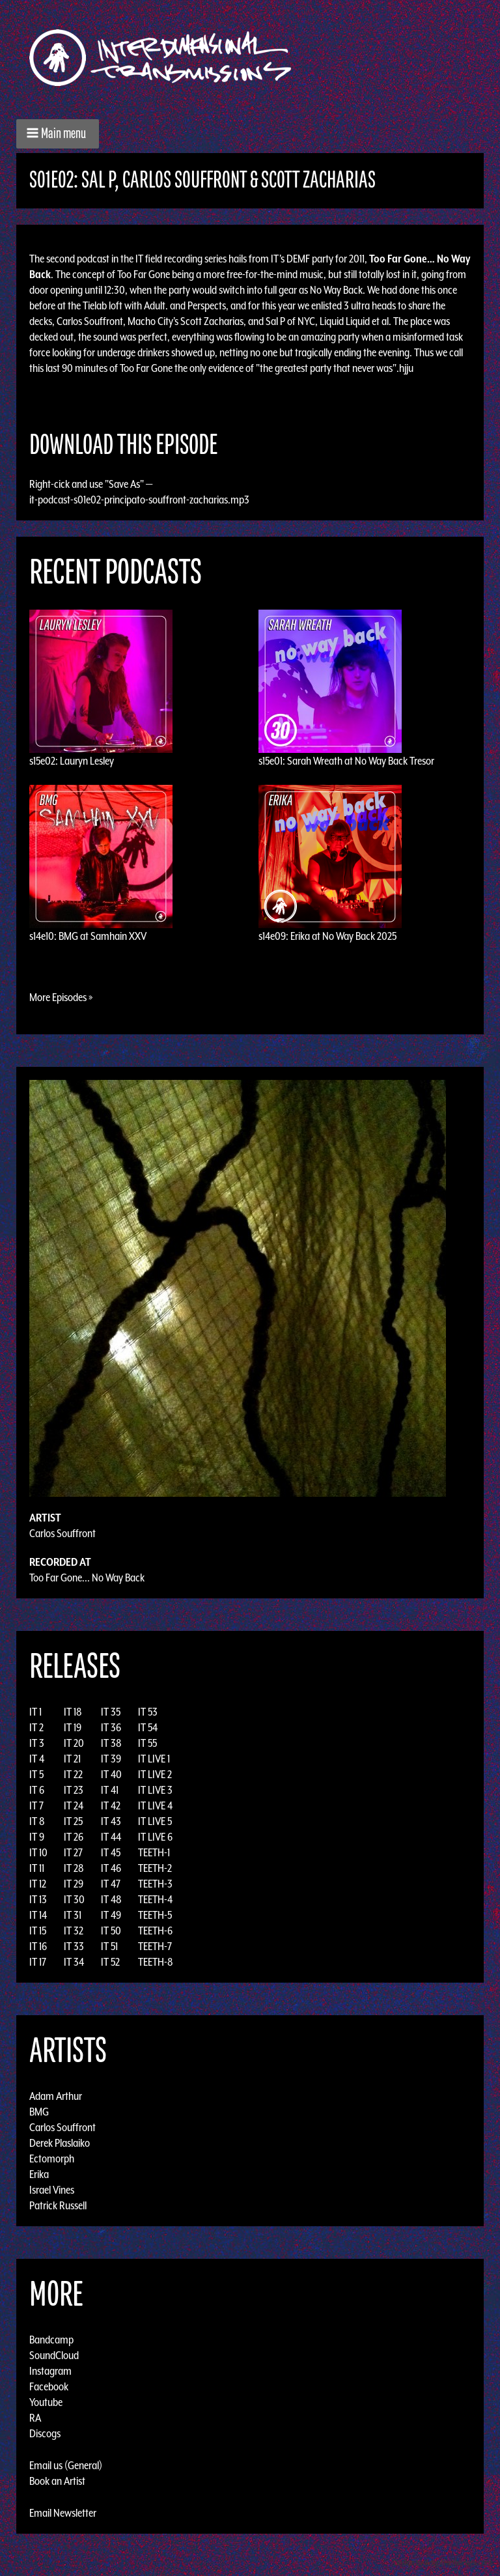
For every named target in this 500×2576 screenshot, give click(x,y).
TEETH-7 (155, 1946)
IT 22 (73, 1774)
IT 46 (111, 1868)
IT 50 (111, 1930)
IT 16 (38, 1946)
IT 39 (111, 1758)
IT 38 (111, 1742)
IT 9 (36, 1836)
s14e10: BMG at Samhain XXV (87, 935)
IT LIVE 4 (155, 1805)
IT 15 (37, 1930)
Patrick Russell (58, 2205)
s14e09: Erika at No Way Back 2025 (327, 935)
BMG (39, 2111)
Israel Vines (51, 2189)
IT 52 (110, 1961)
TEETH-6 (155, 1930)
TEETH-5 (155, 1914)
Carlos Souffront (62, 1533)
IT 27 (73, 1852)
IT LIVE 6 (155, 1836)
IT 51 (109, 1946)
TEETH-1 (154, 1852)
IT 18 (73, 1711)
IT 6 (36, 1789)
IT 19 (72, 1727)
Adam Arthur (55, 2095)
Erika (39, 2174)
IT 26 (73, 1836)
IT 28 (74, 1868)
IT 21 (72, 1758)
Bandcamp (51, 2339)
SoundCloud (54, 2355)
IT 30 (74, 1899)
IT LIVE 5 (155, 1821)
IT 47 (110, 1883)
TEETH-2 (155, 1868)
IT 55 (147, 1742)
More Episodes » (61, 997)
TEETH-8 (155, 1961)
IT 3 (36, 1742)
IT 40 (111, 1774)
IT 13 (38, 1899)
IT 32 (73, 1930)
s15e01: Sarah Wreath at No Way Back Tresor (346, 760)
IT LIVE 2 (155, 1774)
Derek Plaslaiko (59, 2142)
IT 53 (148, 1711)
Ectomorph (51, 2158)
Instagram (50, 2370)
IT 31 (72, 1914)
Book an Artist (57, 2480)
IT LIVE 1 (154, 1758)
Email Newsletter (62, 2512)
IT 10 (38, 1852)
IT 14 (38, 1914)
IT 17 (37, 1961)
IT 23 (73, 1789)
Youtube (45, 2402)
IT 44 (111, 1836)
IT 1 (35, 1711)
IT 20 (74, 1742)
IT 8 (37, 1821)
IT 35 (110, 1711)
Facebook (48, 2386)
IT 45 (110, 1852)
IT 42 (110, 1805)
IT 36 (111, 1727)
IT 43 (111, 1821)
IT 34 (74, 1961)
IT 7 (36, 1805)
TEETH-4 (155, 1899)
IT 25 (73, 1821)
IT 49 (111, 1914)
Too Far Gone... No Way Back (87, 1577)
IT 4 (36, 1758)
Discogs (45, 2433)
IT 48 (111, 1899)
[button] (57, 134)
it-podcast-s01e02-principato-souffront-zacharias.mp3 (139, 499)
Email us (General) (65, 2465)
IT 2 (36, 1727)
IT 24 (73, 1805)
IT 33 (74, 1946)
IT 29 (73, 1883)
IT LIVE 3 (155, 1789)
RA (35, 2417)
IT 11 (36, 1868)
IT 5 (36, 1774)
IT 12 (37, 1883)
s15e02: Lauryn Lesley (71, 760)
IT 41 (109, 1789)
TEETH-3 (155, 1883)
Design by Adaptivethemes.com (442, 2563)
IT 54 (148, 1727)
